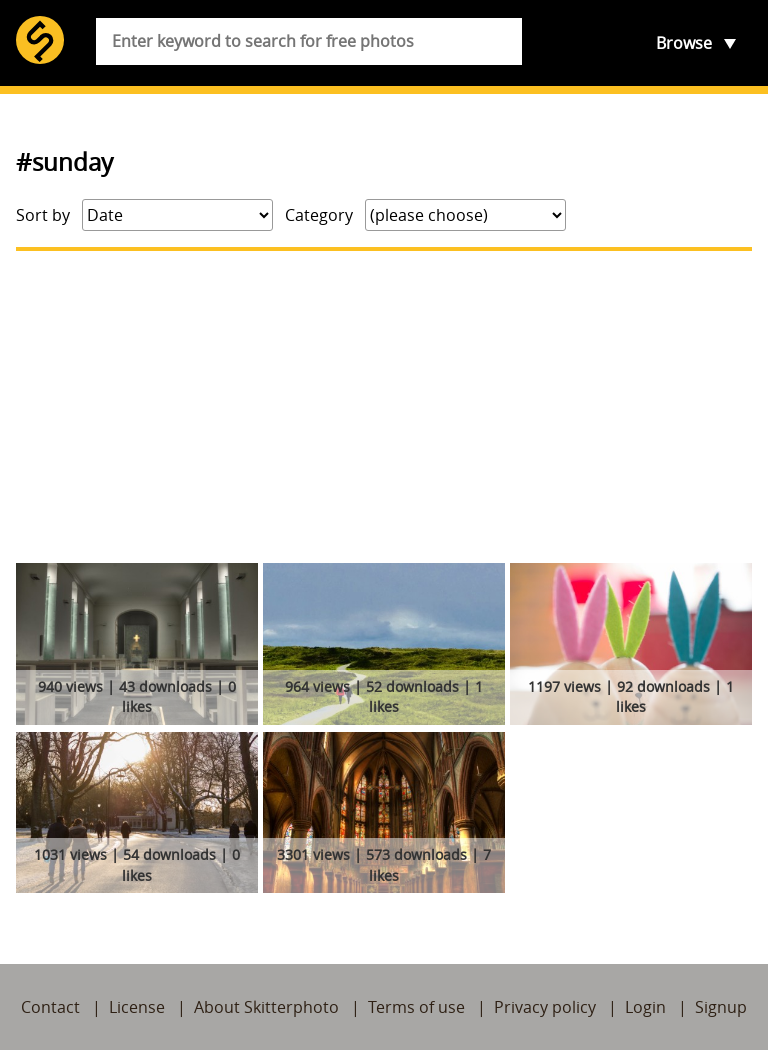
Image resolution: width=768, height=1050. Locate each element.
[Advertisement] (384, 407)
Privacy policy (545, 1007)
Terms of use (416, 1007)
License (137, 1007)
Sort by (43, 215)
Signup (721, 1007)
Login (645, 1007)
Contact (50, 1007)
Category (319, 215)
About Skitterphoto (266, 1007)
